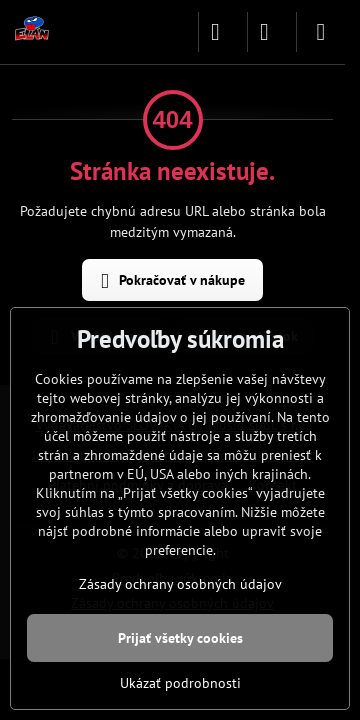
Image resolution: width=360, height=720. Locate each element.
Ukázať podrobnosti (180, 683)
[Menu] (321, 32)
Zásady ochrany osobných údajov (180, 584)
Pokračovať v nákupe (169, 281)
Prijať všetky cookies (180, 638)
